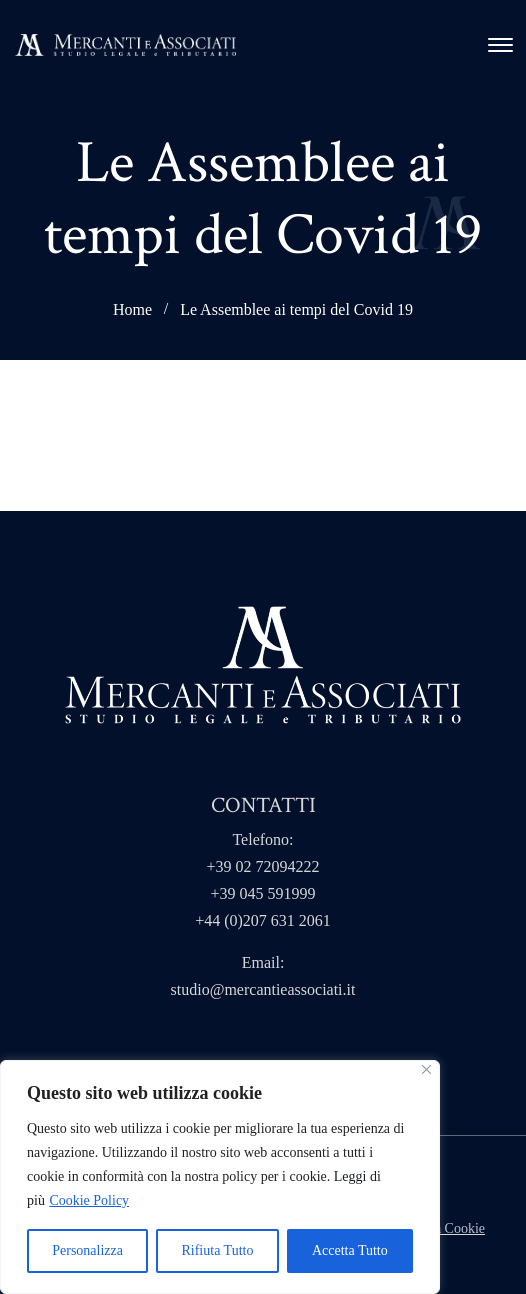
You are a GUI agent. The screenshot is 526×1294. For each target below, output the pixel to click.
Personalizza (87, 1250)
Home (132, 309)
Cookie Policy (89, 1200)
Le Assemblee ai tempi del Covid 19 (296, 309)
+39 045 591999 (262, 893)
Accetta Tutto (350, 1250)
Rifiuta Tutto (217, 1250)
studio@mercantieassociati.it (263, 989)
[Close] (426, 1069)
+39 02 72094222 (262, 866)
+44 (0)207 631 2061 (263, 920)
